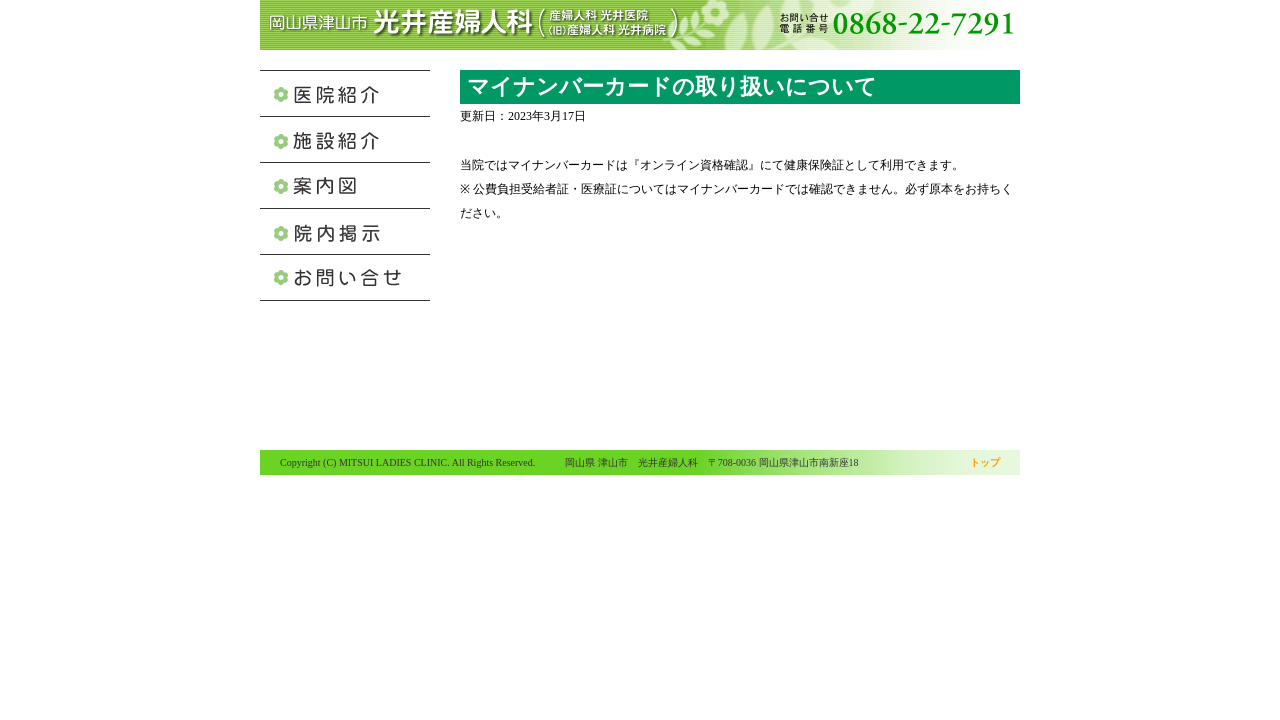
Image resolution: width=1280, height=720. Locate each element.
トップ (985, 462)
